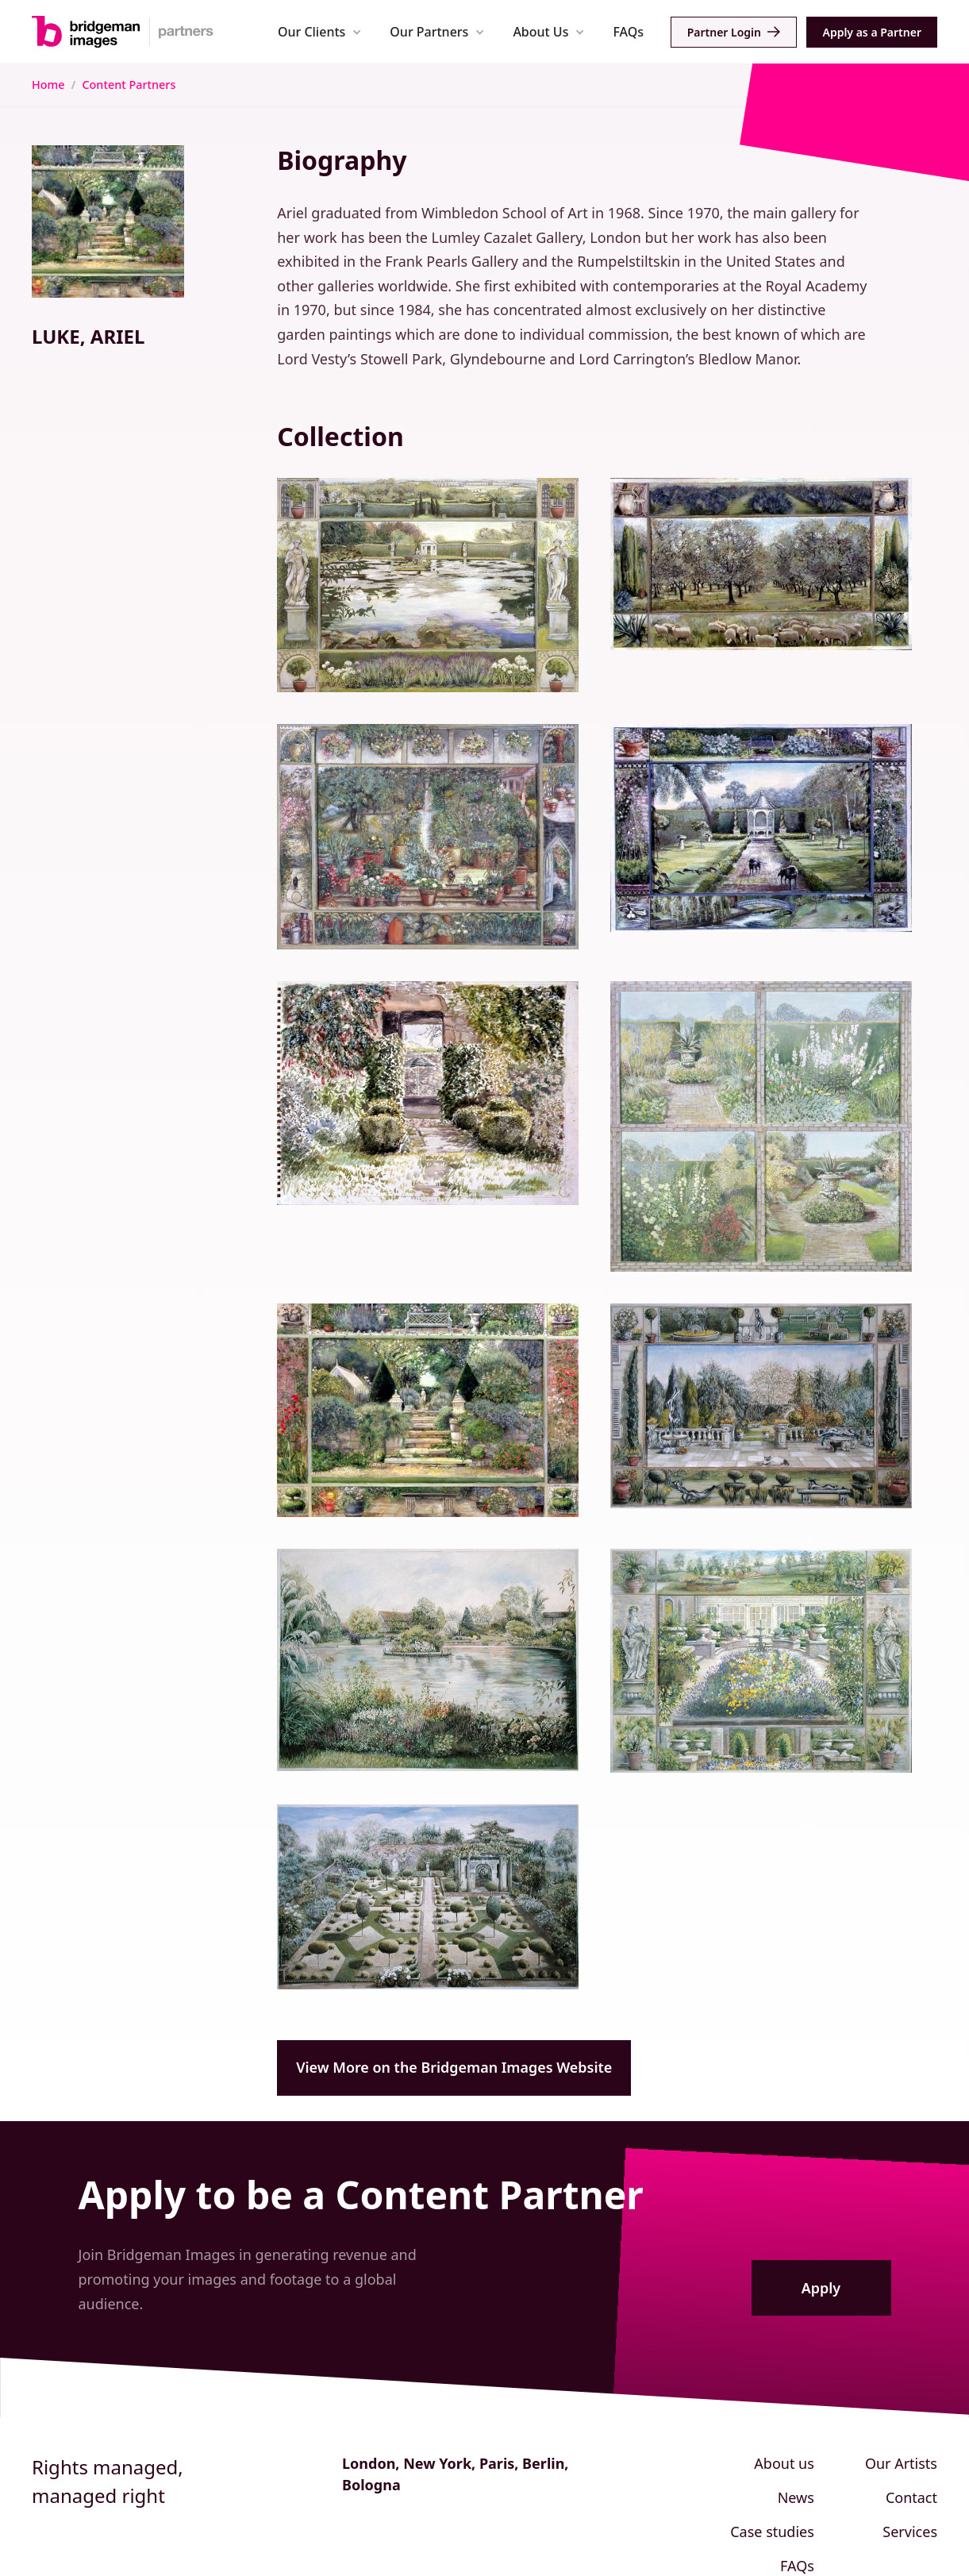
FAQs (628, 31)
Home (48, 84)
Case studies (772, 2531)
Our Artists (901, 2463)
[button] (319, 31)
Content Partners (128, 84)
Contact (911, 2497)
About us (784, 2463)
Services (909, 2531)
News (796, 2497)
